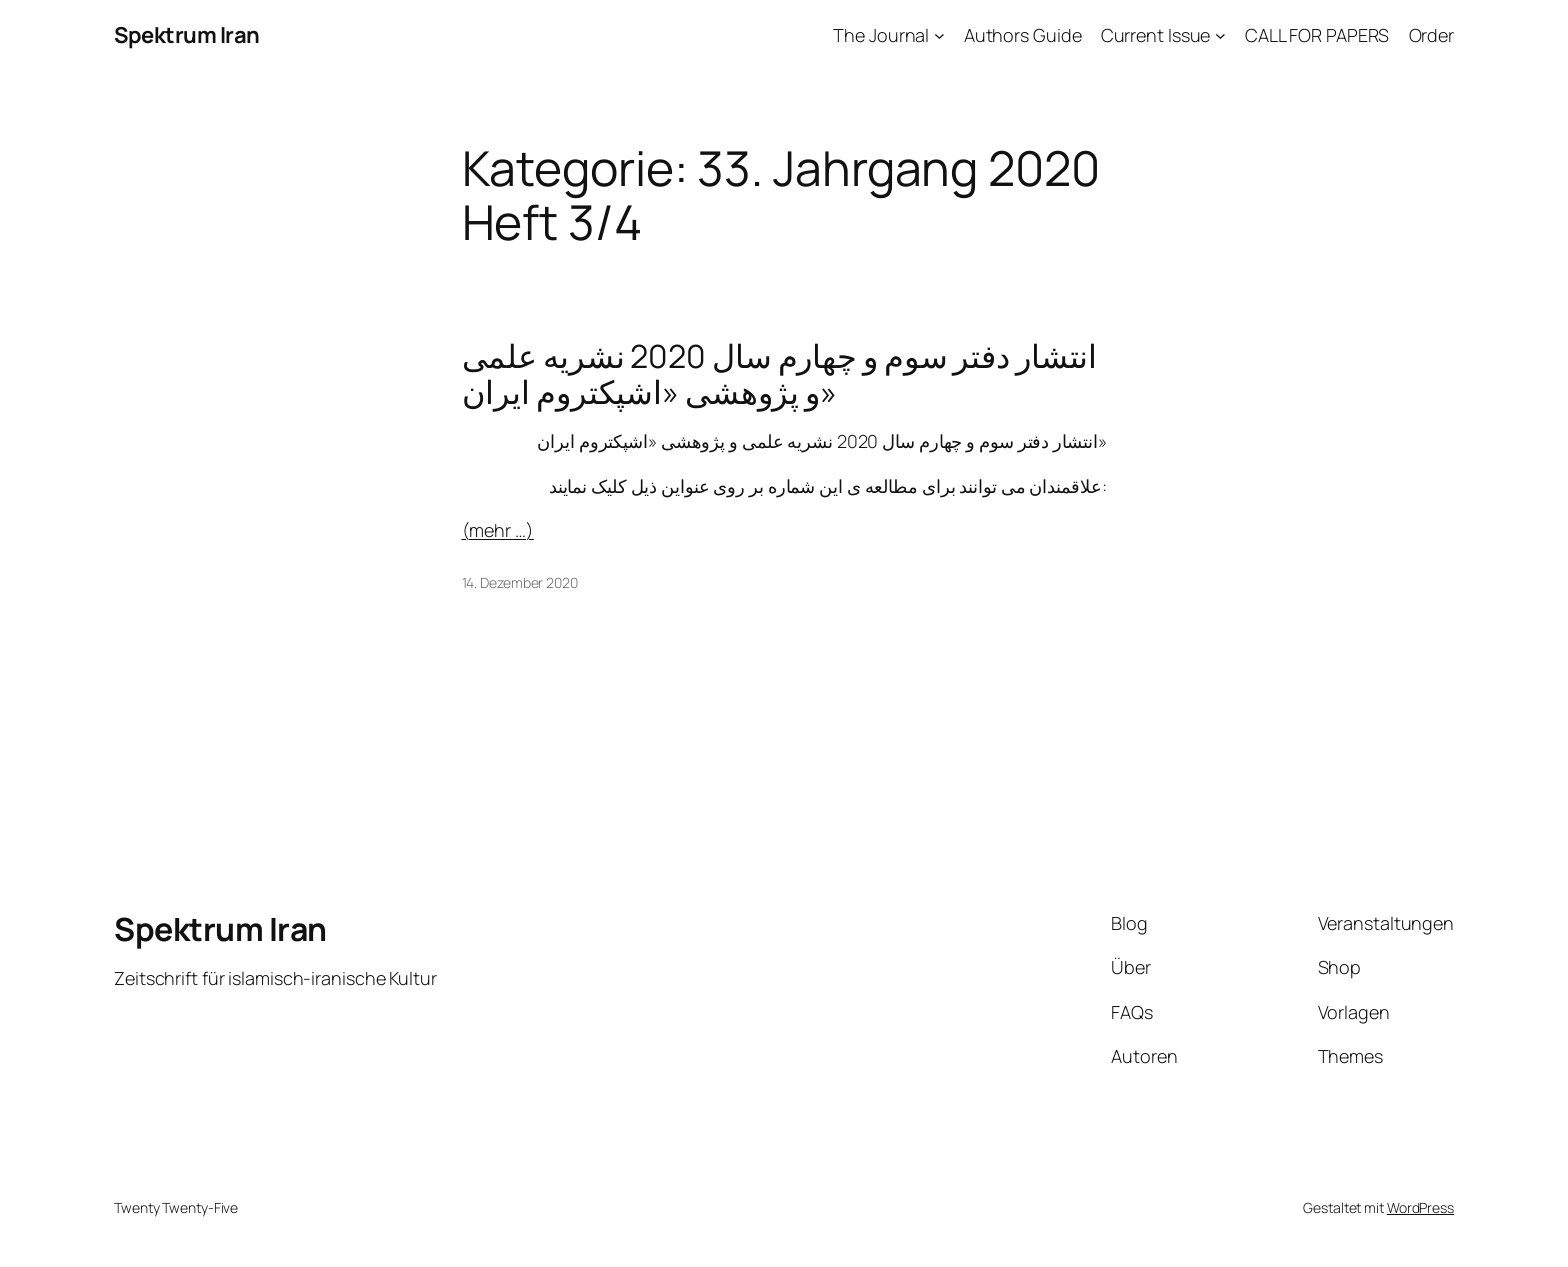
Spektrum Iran (187, 35)
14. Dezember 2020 (520, 582)
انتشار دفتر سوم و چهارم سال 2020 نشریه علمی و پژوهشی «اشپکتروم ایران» (780, 374)
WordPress (1420, 1207)
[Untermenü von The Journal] (939, 35)
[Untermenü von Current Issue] (1220, 35)
